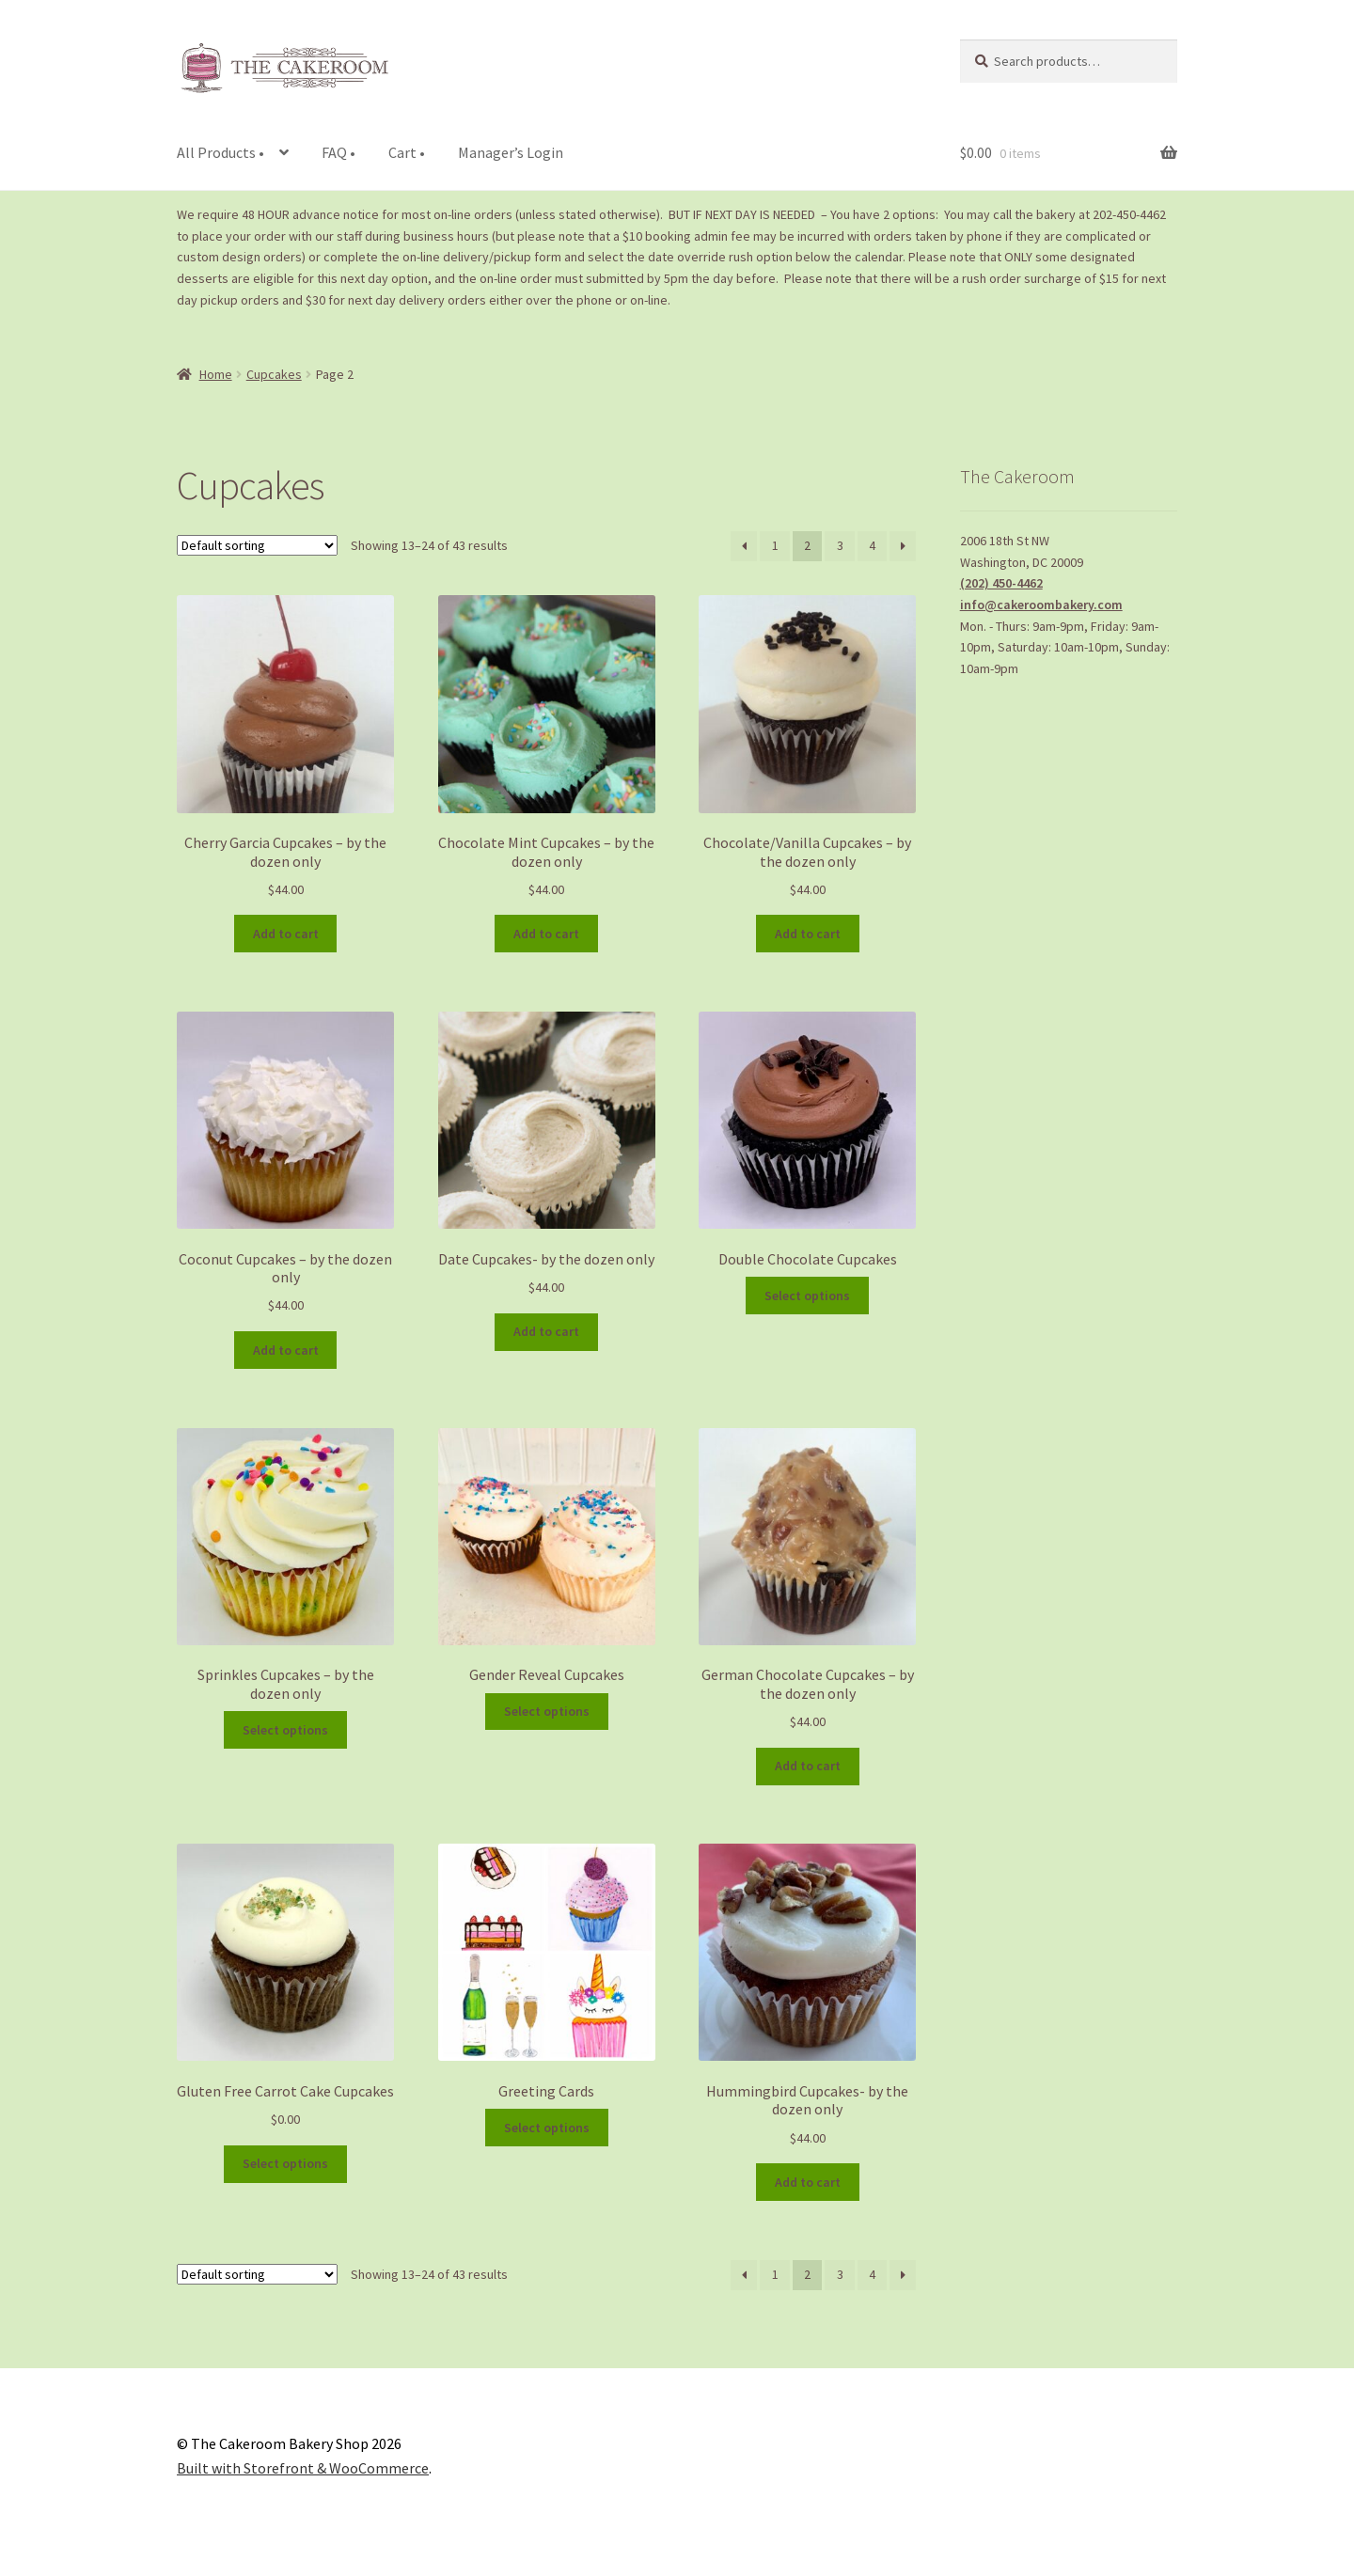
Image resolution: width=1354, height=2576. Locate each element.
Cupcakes (274, 374)
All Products (220, 152)
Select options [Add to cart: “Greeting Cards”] (547, 2127)
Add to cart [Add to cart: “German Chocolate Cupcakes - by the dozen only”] (808, 1765)
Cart (406, 152)
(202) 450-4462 (1001, 582)
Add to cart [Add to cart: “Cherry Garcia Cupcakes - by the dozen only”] (286, 933)
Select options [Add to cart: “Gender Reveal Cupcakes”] (547, 1711)
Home (215, 374)
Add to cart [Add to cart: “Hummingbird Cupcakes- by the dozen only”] (808, 2182)
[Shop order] (257, 545)
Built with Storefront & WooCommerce (303, 2467)
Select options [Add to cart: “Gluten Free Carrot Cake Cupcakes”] (285, 2163)
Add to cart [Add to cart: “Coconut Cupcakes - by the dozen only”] (286, 1350)
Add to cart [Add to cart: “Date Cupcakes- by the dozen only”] (546, 1331)
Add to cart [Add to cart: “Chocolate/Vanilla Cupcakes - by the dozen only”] (808, 933)
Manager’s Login (510, 152)
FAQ (338, 152)
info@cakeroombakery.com (1041, 604)
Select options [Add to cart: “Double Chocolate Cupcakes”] (807, 1295)
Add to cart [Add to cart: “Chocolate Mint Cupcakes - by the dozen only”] (546, 933)
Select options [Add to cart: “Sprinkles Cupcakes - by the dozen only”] (285, 1729)
